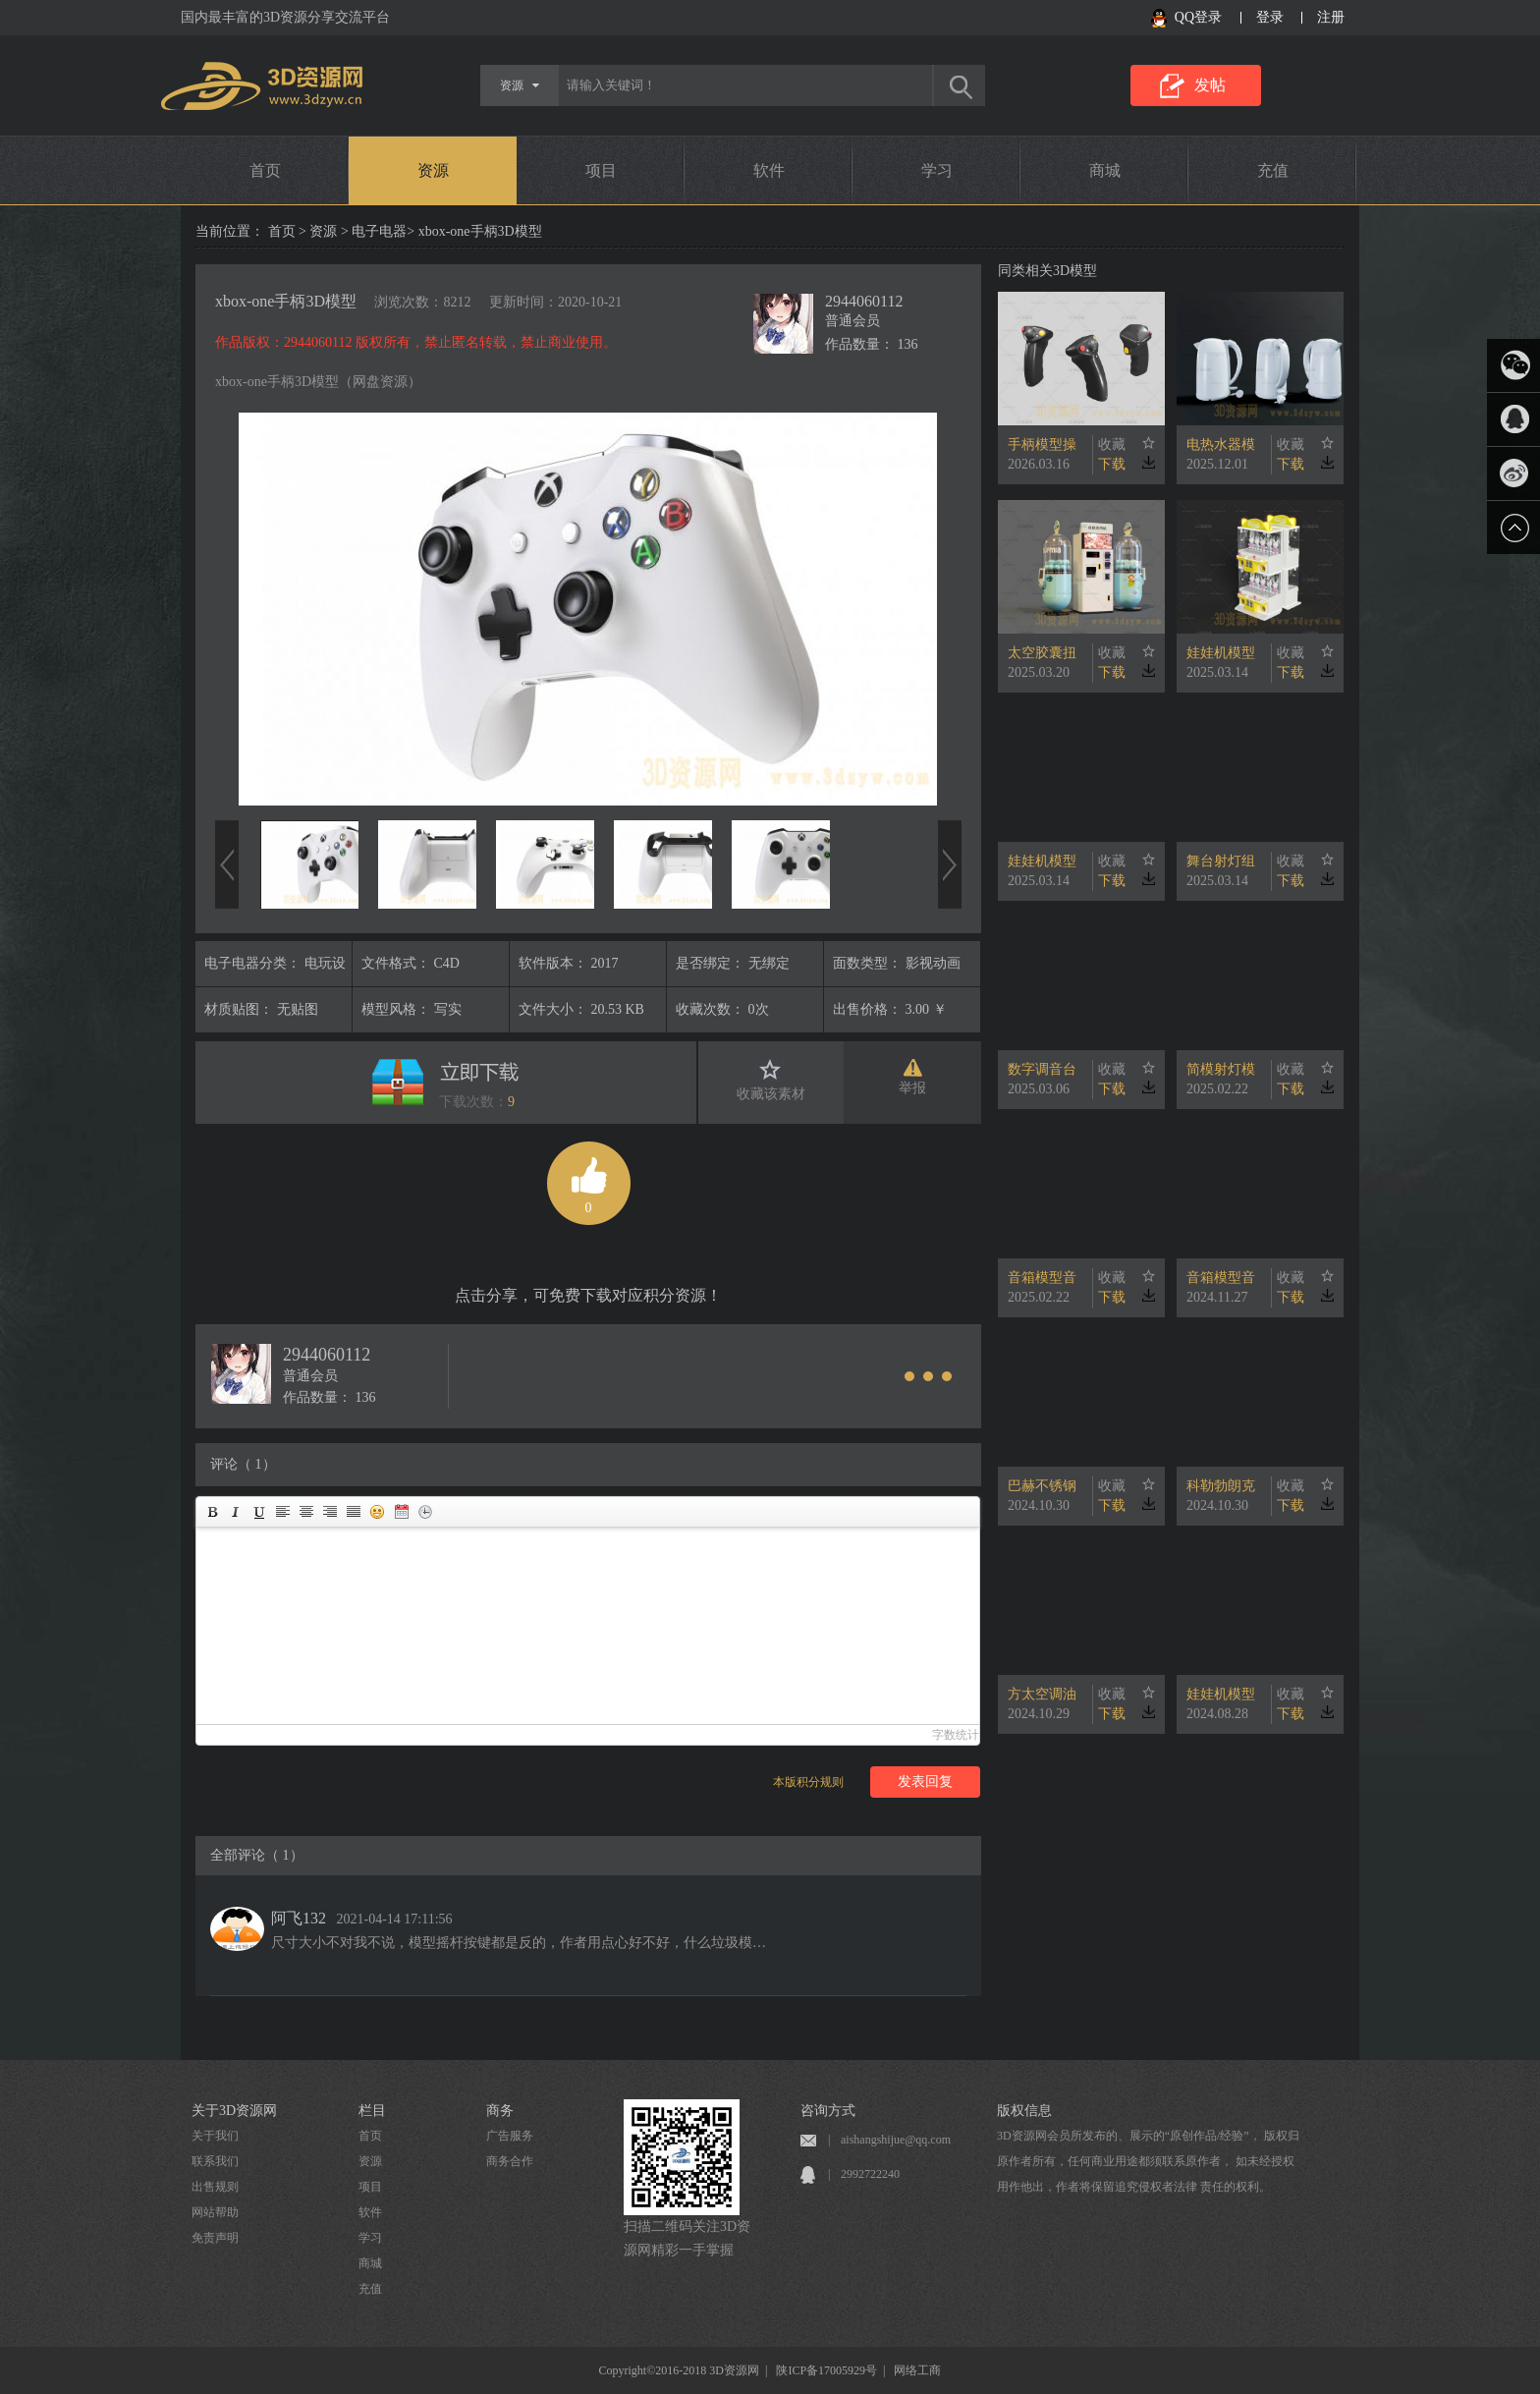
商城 (1105, 170)
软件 (769, 170)
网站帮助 (215, 2212)
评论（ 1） (243, 1464)
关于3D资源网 (234, 2110)
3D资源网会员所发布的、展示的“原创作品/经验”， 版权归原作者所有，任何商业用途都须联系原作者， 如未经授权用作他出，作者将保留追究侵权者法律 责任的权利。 (1148, 2161)
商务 (500, 2110)
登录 (1270, 17)
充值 (1273, 170)
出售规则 (215, 2187)
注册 (1331, 17)
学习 (937, 170)
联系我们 (215, 2161)
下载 (1112, 464)
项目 (601, 170)
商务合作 (509, 2161)
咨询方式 (827, 2110)
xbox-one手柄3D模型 (286, 301)
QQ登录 (1198, 17)
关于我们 (215, 2136)
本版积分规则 (808, 1782)
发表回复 (925, 1781)
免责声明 (215, 2238)
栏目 (372, 2110)
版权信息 (1024, 2110)
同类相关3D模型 (1047, 270)
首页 (265, 170)
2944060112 (864, 301)
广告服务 (509, 2136)
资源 (433, 170)
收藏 (1112, 444)
